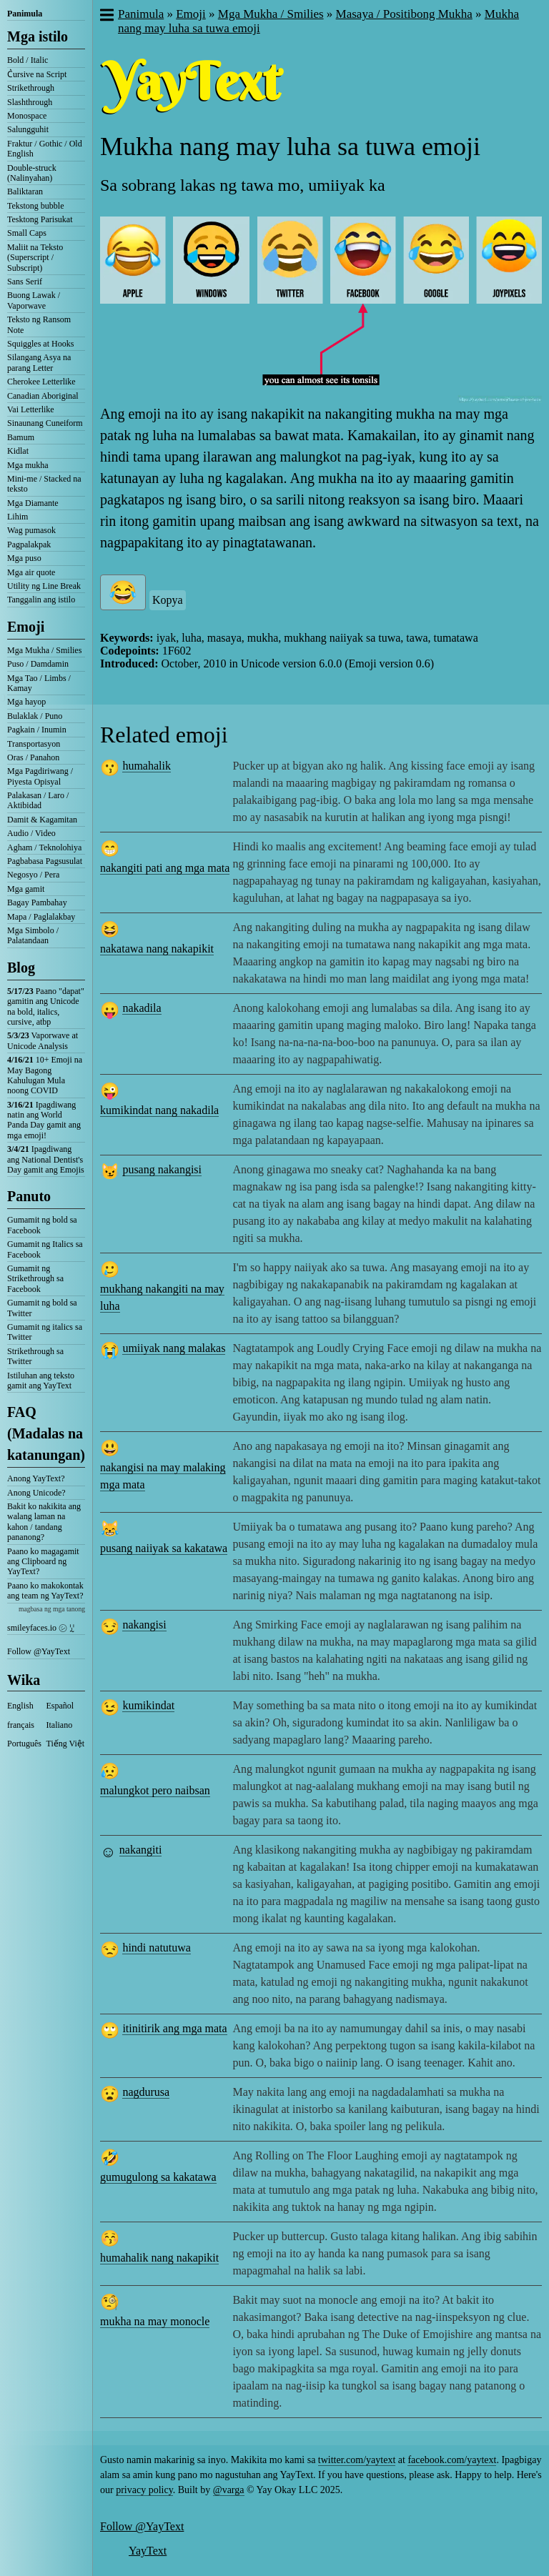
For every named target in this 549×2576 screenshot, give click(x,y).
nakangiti (140, 1850)
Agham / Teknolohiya (44, 847)
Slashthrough (29, 102)
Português (24, 1744)
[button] (106, 16)
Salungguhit (28, 129)
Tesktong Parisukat (39, 219)
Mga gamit (25, 889)
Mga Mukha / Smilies (44, 650)
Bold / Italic (27, 60)
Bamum (20, 437)
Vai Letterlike (30, 409)
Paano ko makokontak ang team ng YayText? (45, 1591)
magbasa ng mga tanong (52, 1609)
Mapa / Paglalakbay (41, 917)
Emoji (25, 627)
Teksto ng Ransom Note (39, 324)
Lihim (17, 517)
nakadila (141, 1008)
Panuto (29, 1196)
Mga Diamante (33, 503)
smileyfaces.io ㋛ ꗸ (40, 1628)
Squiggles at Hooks (40, 344)
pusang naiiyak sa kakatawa (163, 1548)
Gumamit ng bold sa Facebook (42, 1225)
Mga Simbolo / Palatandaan (33, 935)
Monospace (26, 116)
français (20, 1725)
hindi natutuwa (156, 1947)
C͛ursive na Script (36, 74)
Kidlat (18, 451)
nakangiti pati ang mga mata (164, 868)
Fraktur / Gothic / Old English (44, 149)
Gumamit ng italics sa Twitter (44, 1332)
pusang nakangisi (162, 1169)
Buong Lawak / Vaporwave (33, 300)
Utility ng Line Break (44, 586)
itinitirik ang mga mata (174, 2028)
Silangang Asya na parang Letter (39, 362)
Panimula (24, 14)
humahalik (146, 766)
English (20, 1706)
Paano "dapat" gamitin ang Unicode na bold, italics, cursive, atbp (45, 1006)
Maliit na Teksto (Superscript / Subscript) (35, 257)
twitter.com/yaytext (356, 2460)
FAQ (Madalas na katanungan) (46, 1433)
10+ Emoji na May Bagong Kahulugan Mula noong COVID (44, 1075)
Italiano (59, 1725)
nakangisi (144, 1624)
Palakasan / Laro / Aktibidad (38, 800)
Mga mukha (28, 465)
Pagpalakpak (29, 544)
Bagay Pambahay (37, 902)
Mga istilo (37, 36)
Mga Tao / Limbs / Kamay (39, 683)
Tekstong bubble (35, 206)
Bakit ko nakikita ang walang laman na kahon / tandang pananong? (44, 1521)
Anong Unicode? (36, 1493)
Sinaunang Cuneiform (45, 423)
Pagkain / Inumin (36, 730)
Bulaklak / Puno (34, 716)
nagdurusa (145, 2092)
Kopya (167, 600)
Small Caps (26, 233)
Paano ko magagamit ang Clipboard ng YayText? (43, 1561)
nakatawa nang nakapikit (157, 949)
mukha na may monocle (154, 2321)
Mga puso (24, 558)
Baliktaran (25, 192)
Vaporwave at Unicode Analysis (42, 1040)
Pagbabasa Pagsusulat (44, 861)
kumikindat (148, 1705)
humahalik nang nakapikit (159, 2258)
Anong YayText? (36, 1478)
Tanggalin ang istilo (41, 600)
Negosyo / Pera (33, 875)
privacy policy (144, 2490)
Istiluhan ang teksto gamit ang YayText (40, 1381)
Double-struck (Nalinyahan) (31, 173)
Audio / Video (31, 833)
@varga (228, 2490)
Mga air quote (31, 572)
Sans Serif (24, 282)
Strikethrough (30, 88)
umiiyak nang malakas (173, 1348)
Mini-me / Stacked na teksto (44, 484)
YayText (148, 2551)
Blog (21, 967)
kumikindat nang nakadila (159, 1110)
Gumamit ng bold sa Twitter (42, 1308)
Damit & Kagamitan (42, 820)
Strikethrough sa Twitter (35, 1356)
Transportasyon (33, 744)
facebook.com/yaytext (451, 2460)
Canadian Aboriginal (43, 396)
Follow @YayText (38, 1651)
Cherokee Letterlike (41, 382)
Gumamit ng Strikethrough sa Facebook (35, 1278)
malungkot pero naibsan (155, 1790)
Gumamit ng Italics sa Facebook (45, 1249)
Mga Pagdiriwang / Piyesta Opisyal (40, 776)
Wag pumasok (31, 530)
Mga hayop (26, 702)
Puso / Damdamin (38, 664)
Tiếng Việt (65, 1744)
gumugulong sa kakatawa (158, 2177)
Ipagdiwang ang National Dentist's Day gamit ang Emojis (45, 1159)
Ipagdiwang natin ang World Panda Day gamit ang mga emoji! (44, 1120)
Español (60, 1706)
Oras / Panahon (33, 757)
